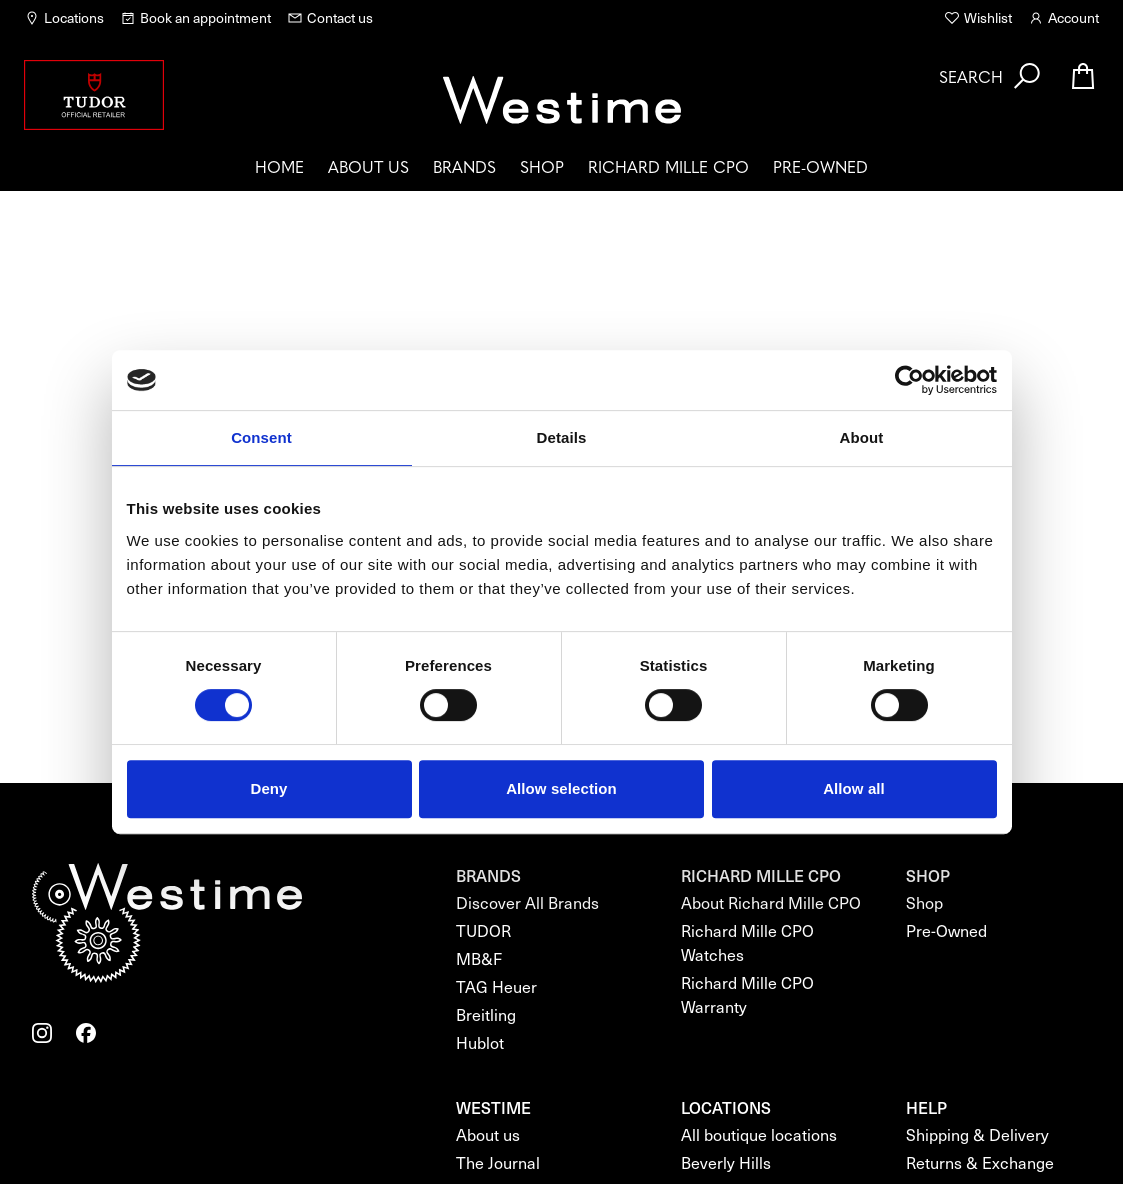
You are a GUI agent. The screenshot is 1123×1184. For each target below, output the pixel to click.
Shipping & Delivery (977, 1134)
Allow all (854, 788)
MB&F (479, 958)
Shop (542, 166)
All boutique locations (759, 1134)
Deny (268, 788)
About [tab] (862, 437)
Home (279, 166)
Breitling (486, 1014)
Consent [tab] (261, 437)
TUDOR (483, 930)
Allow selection (561, 788)
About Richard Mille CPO (771, 902)
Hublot (480, 1042)
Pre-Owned (820, 166)
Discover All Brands (527, 902)
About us (368, 166)
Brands (464, 166)
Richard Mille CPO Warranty (747, 994)
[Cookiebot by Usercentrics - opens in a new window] (909, 380)
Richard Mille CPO (668, 166)
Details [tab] (562, 437)
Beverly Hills (726, 1162)
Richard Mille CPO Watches (747, 942)
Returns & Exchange (980, 1162)
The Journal (498, 1162)
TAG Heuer (496, 986)
